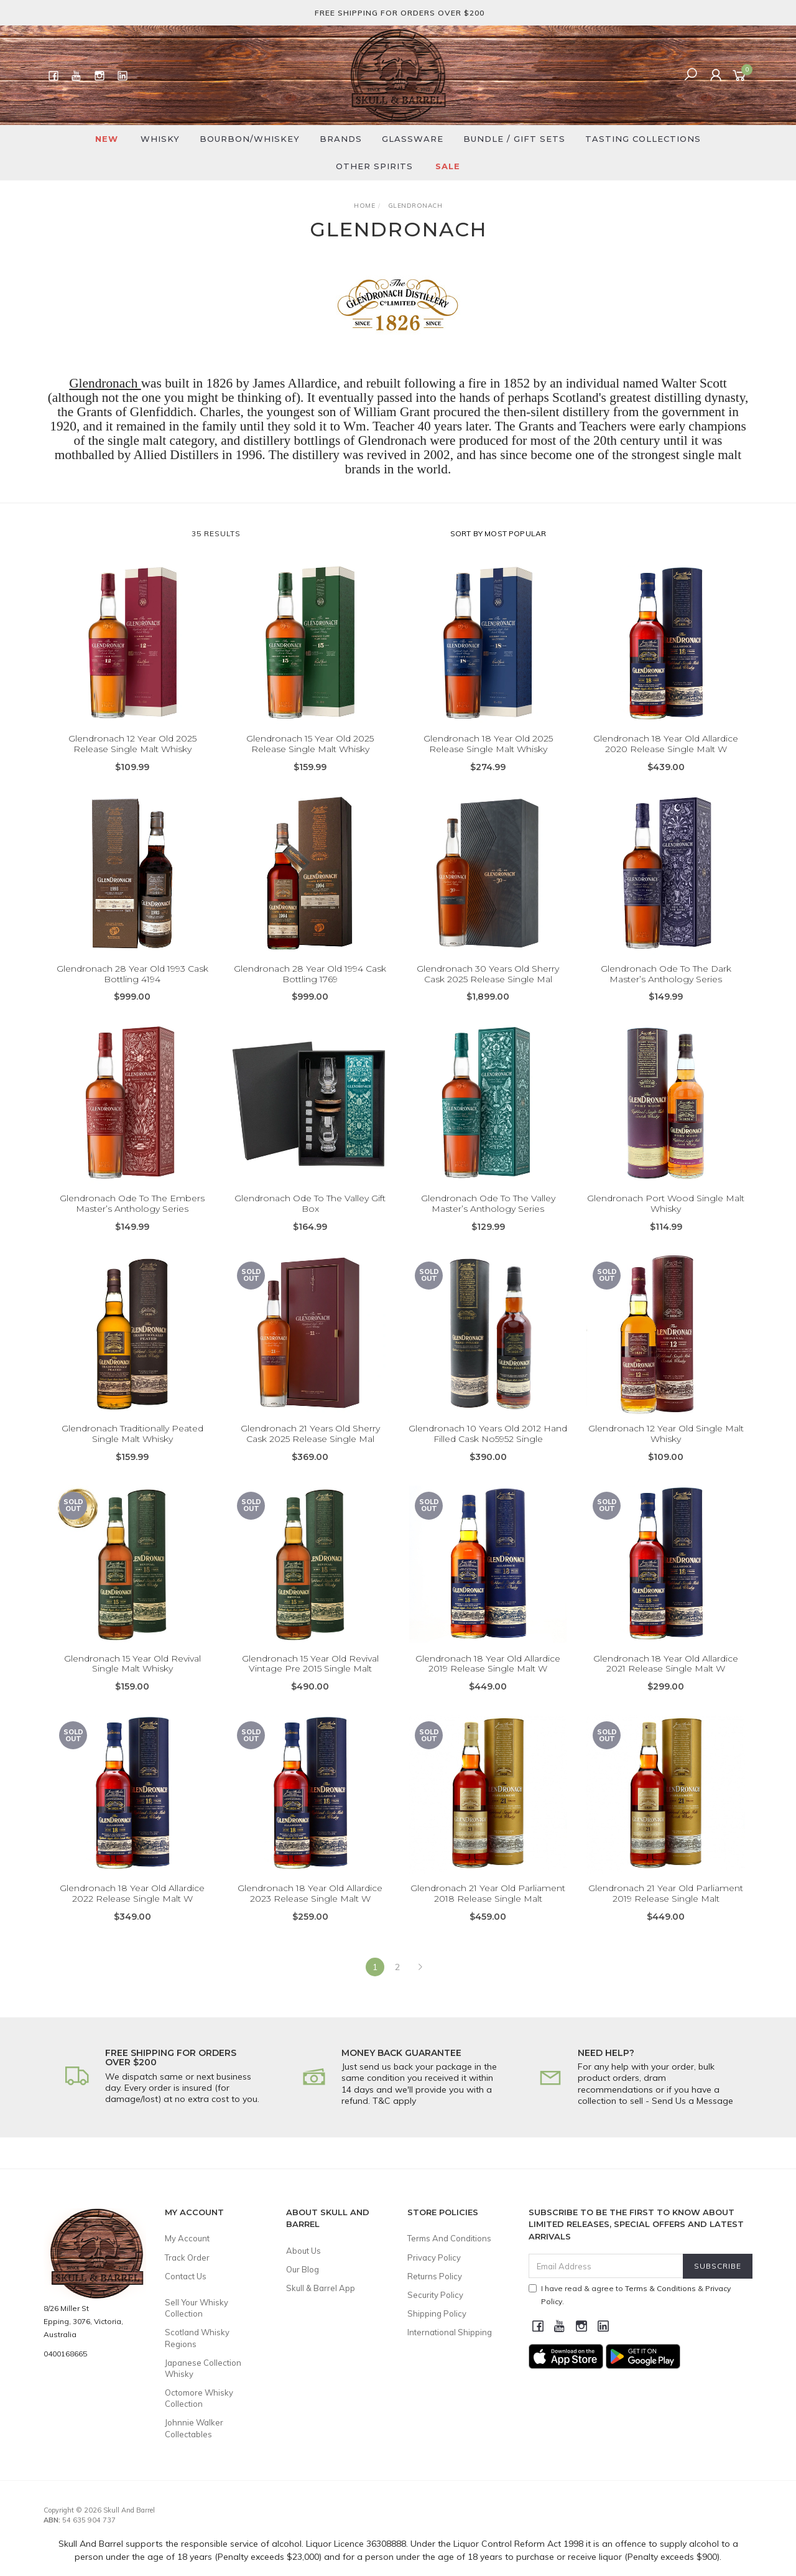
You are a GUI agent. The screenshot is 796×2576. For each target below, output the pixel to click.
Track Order (187, 2257)
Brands (341, 139)
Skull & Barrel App (320, 2288)
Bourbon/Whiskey (250, 139)
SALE (447, 166)
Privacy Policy (434, 2257)
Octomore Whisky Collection (199, 2398)
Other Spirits (374, 166)
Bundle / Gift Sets (514, 139)
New (106, 139)
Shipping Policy (436, 2313)
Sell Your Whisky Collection (196, 2307)
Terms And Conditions (449, 2238)
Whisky (160, 139)
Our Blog (302, 2269)
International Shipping (449, 2332)
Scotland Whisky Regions (197, 2337)
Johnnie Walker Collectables (194, 2428)
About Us (303, 2251)
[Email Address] (606, 2266)
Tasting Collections (643, 139)
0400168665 (65, 2353)
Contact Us (185, 2276)
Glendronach (105, 383)
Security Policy (435, 2295)
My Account (187, 2238)
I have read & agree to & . (630, 2295)
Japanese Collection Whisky (203, 2368)
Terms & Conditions (660, 2288)
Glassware (412, 139)
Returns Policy (434, 2276)
